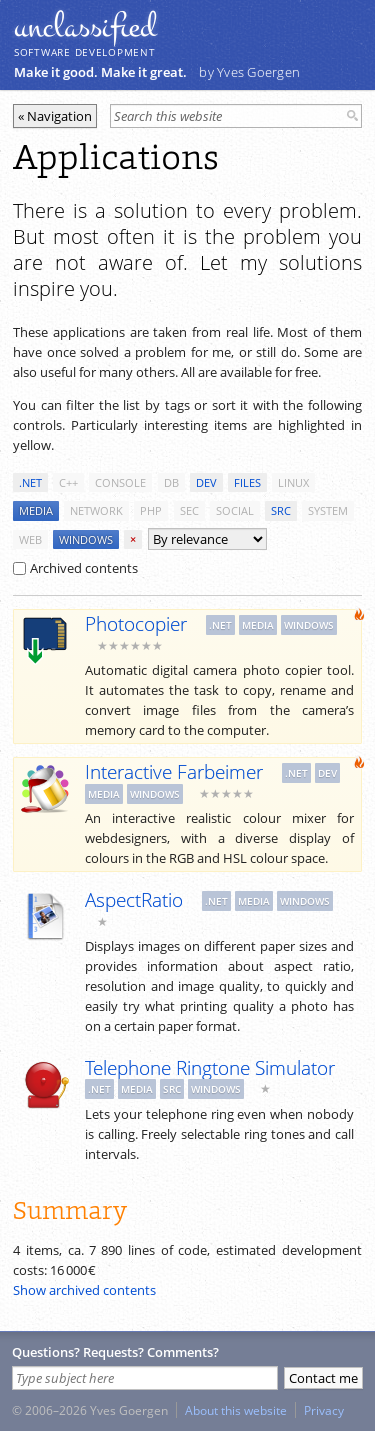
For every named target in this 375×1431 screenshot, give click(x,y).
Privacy (324, 1410)
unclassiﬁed (85, 27)
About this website (236, 1410)
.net (30, 482)
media (36, 510)
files (247, 482)
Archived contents (75, 568)
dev (206, 482)
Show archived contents (84, 1290)
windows (86, 539)
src (281, 510)
